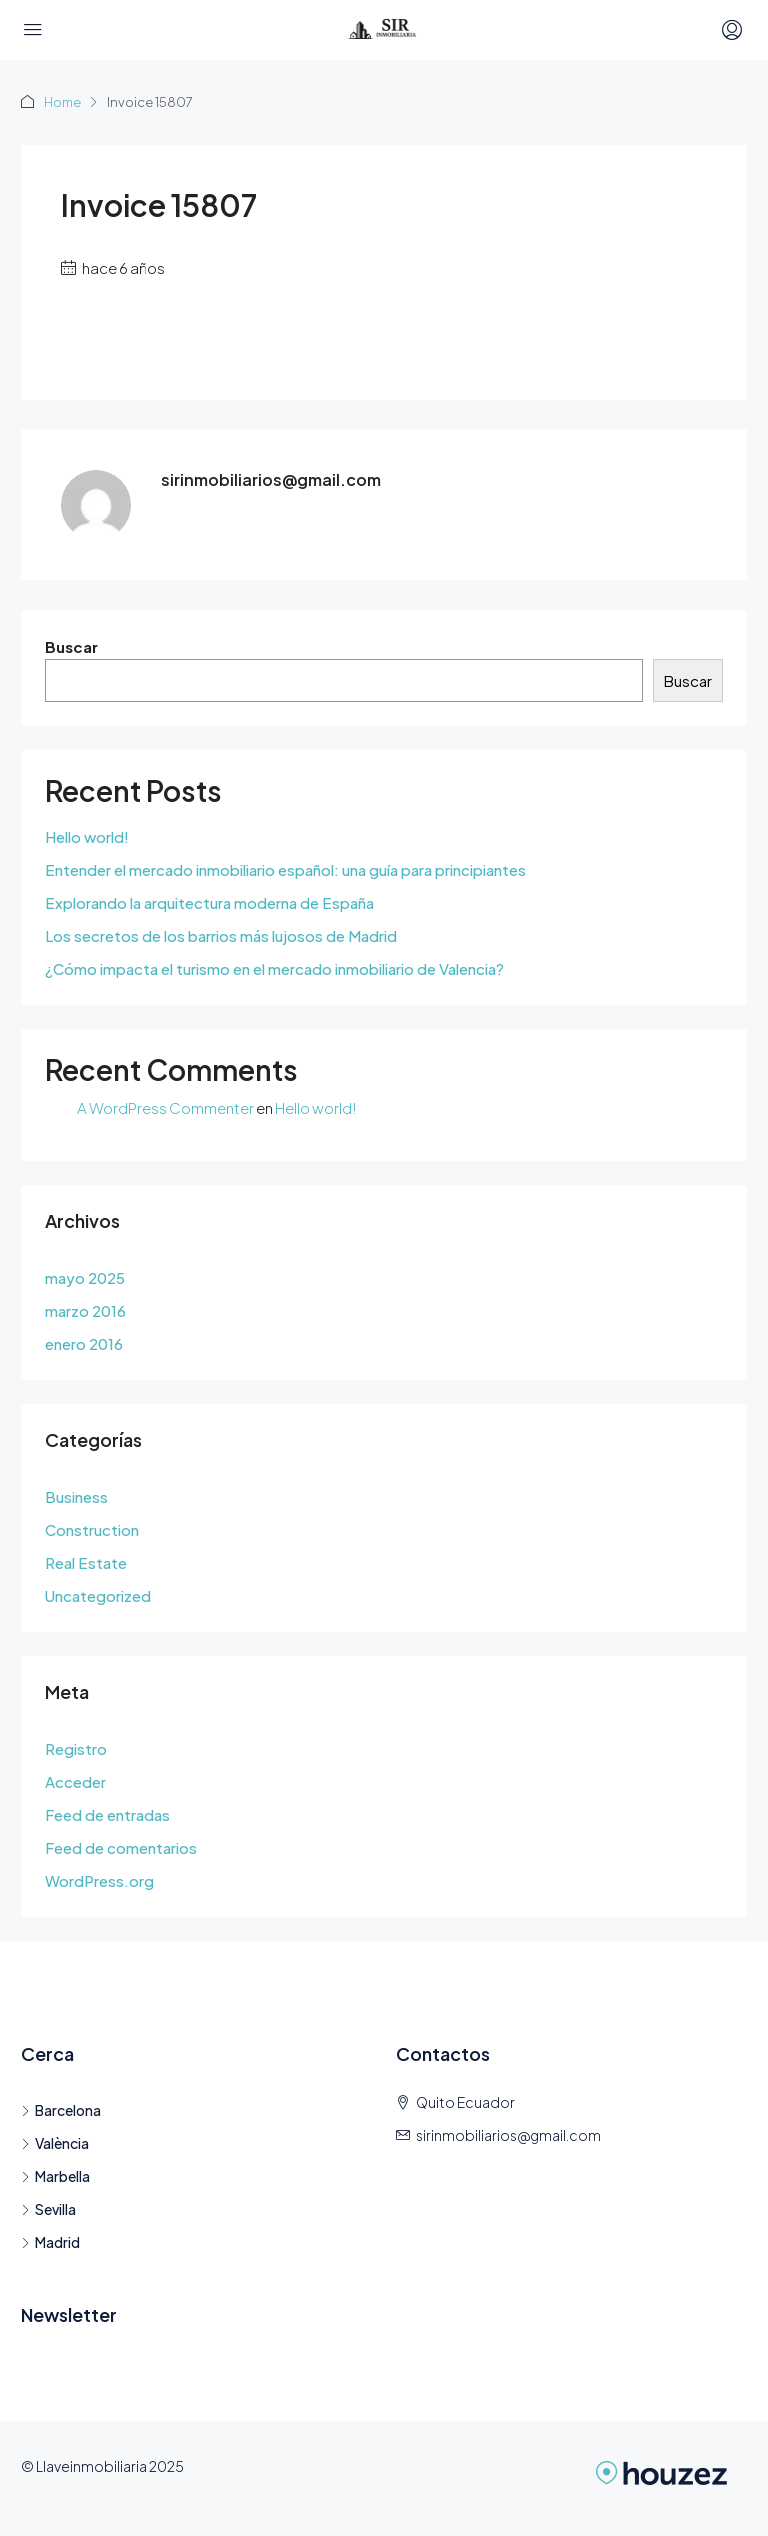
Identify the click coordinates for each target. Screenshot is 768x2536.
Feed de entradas (107, 1814)
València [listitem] (55, 2143)
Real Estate (86, 1562)
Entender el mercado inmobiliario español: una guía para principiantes (285, 869)
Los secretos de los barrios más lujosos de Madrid (221, 935)
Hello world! (87, 836)
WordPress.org (99, 1880)
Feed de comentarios (121, 1847)
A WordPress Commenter (165, 1107)
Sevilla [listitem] (48, 2209)
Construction (92, 1529)
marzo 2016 (85, 1310)
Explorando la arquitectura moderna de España (209, 902)
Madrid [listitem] (50, 2242)
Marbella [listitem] (55, 2176)
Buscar (71, 646)
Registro (76, 1748)
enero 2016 (84, 1343)
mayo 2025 (85, 1277)
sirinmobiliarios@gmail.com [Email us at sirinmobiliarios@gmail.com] (508, 2135)
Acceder (75, 1781)
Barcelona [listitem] (61, 2110)
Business (76, 1496)
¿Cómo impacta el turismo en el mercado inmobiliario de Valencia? (274, 968)
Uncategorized (98, 1595)
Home (63, 102)
